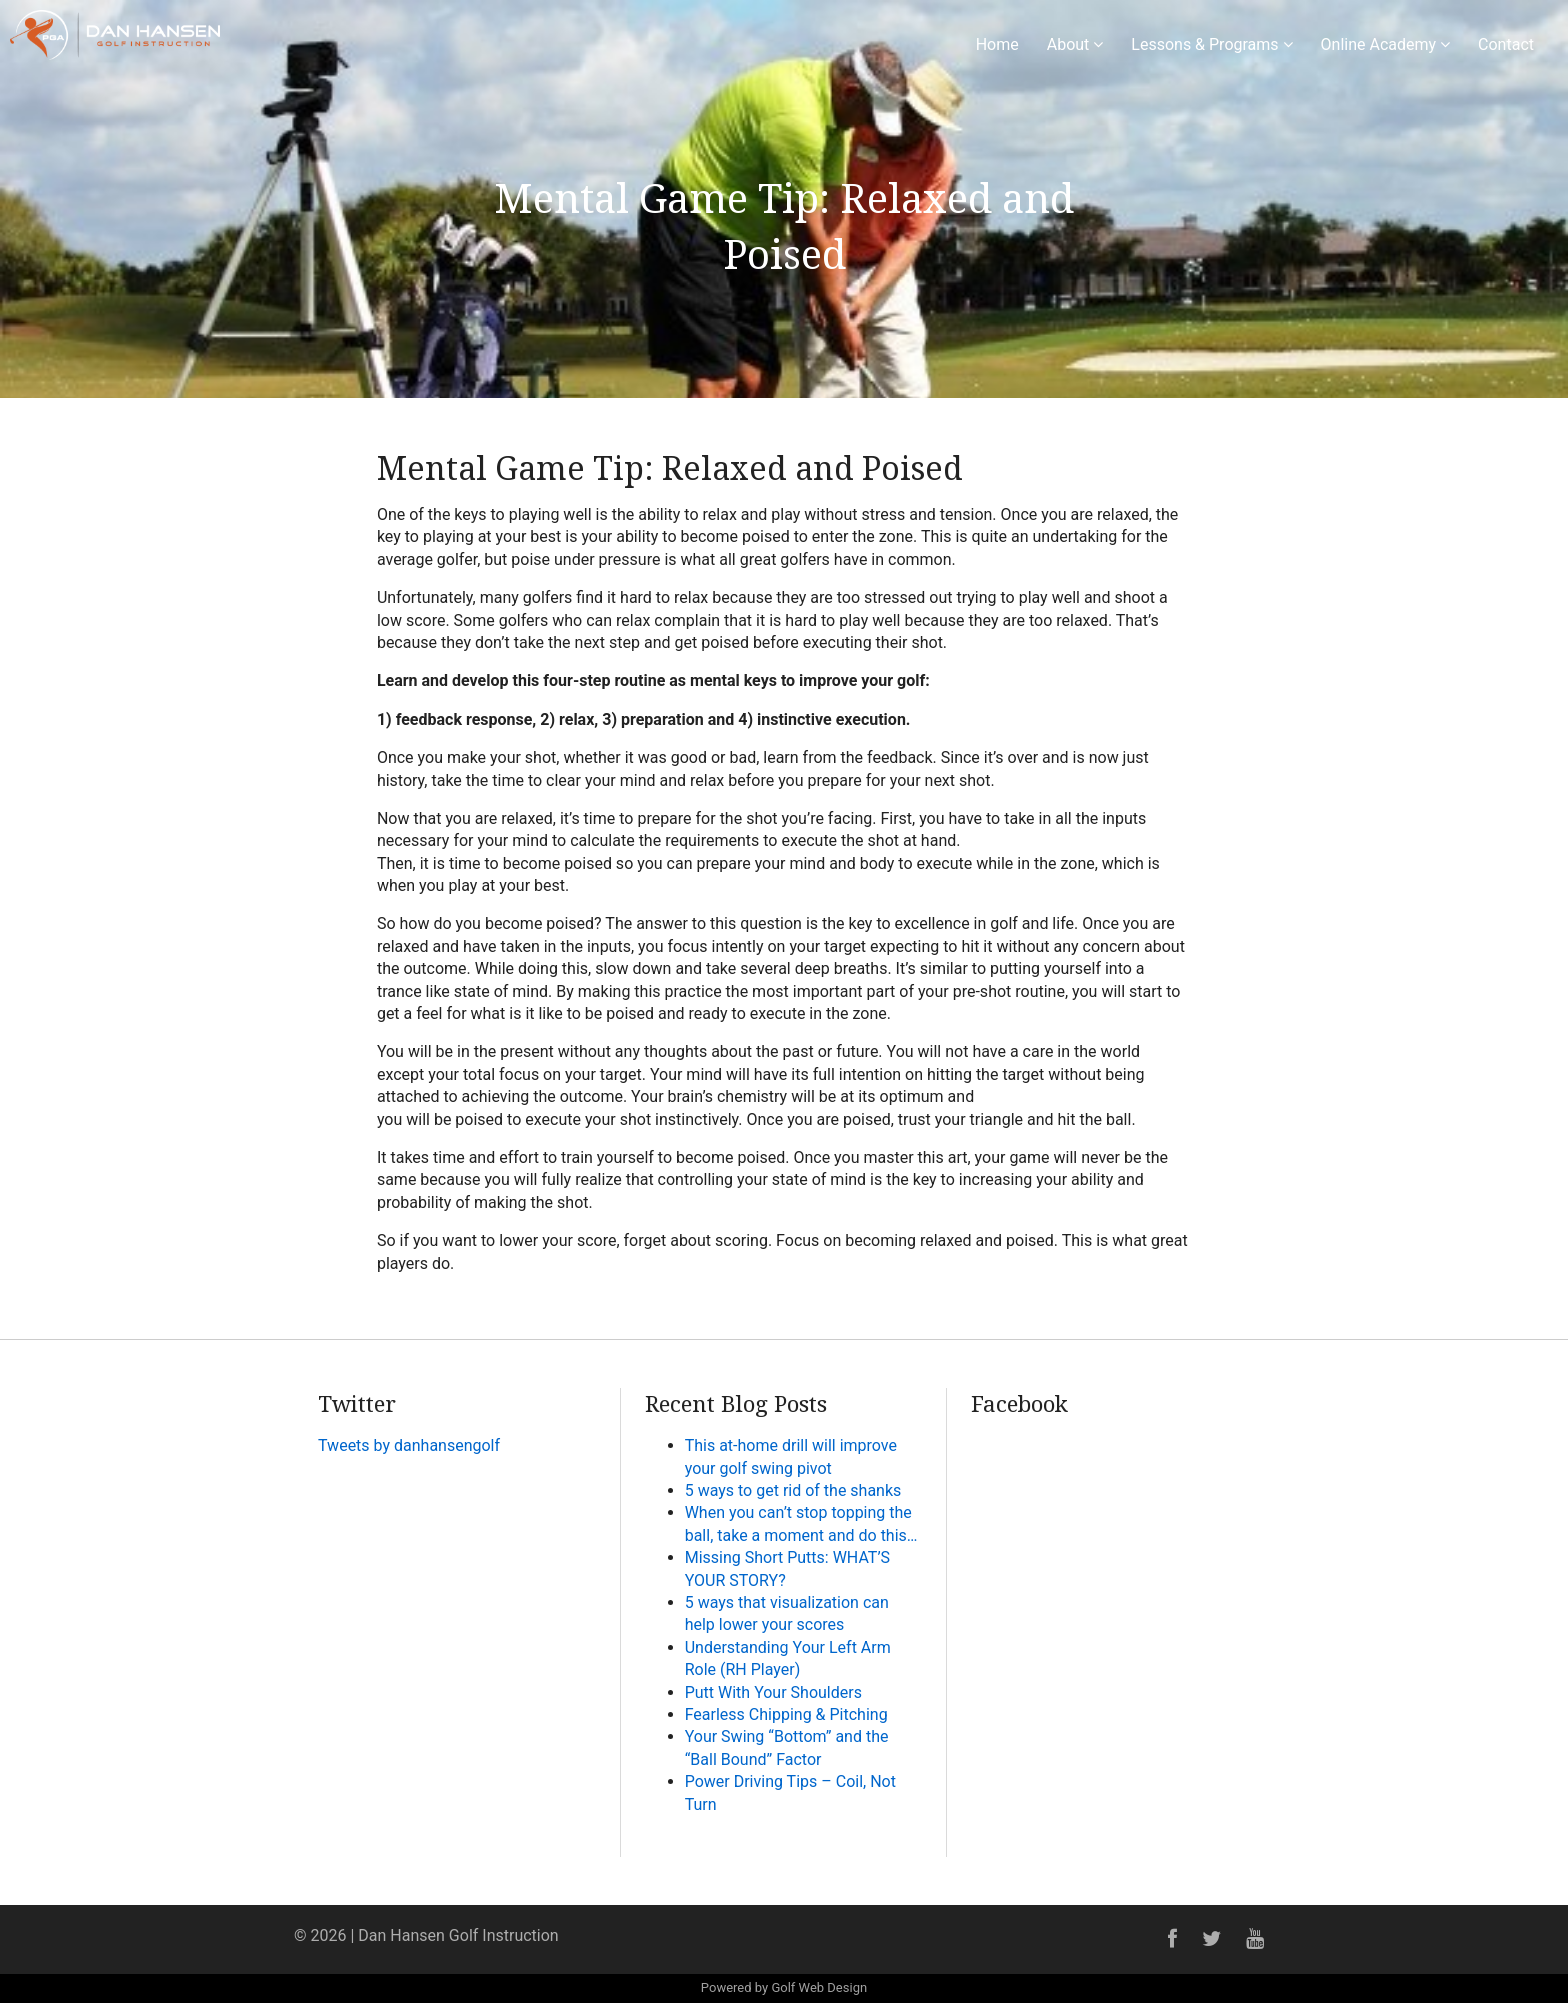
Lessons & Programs (1211, 44)
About (1075, 44)
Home (997, 44)
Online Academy (1386, 44)
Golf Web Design (819, 1987)
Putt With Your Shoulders (773, 1692)
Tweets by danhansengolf (409, 1445)
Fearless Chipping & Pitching (786, 1714)
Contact (1506, 44)
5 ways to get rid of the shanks (793, 1490)
